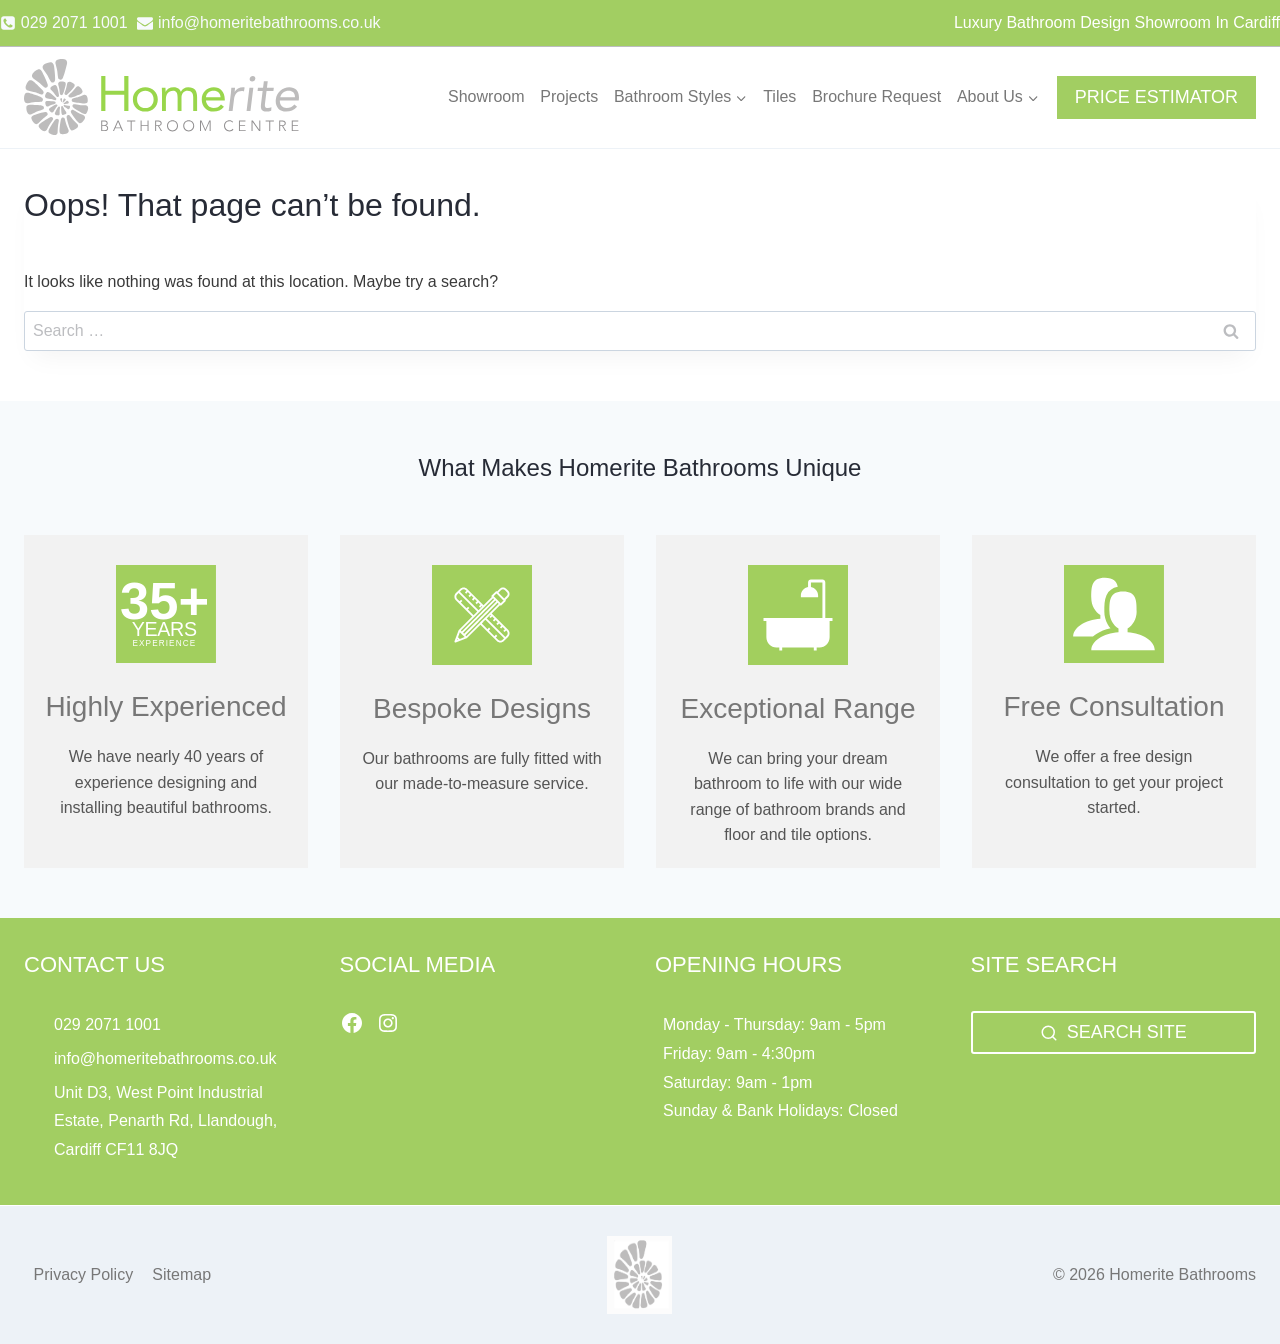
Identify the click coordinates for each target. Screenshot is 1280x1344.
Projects (569, 96)
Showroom (486, 96)
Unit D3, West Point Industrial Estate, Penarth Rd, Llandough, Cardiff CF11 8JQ (165, 1121)
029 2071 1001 (107, 1024)
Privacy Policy (84, 1274)
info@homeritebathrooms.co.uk (165, 1058)
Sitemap (181, 1274)
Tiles (779, 96)
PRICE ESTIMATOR (1156, 97)
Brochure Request (876, 96)
